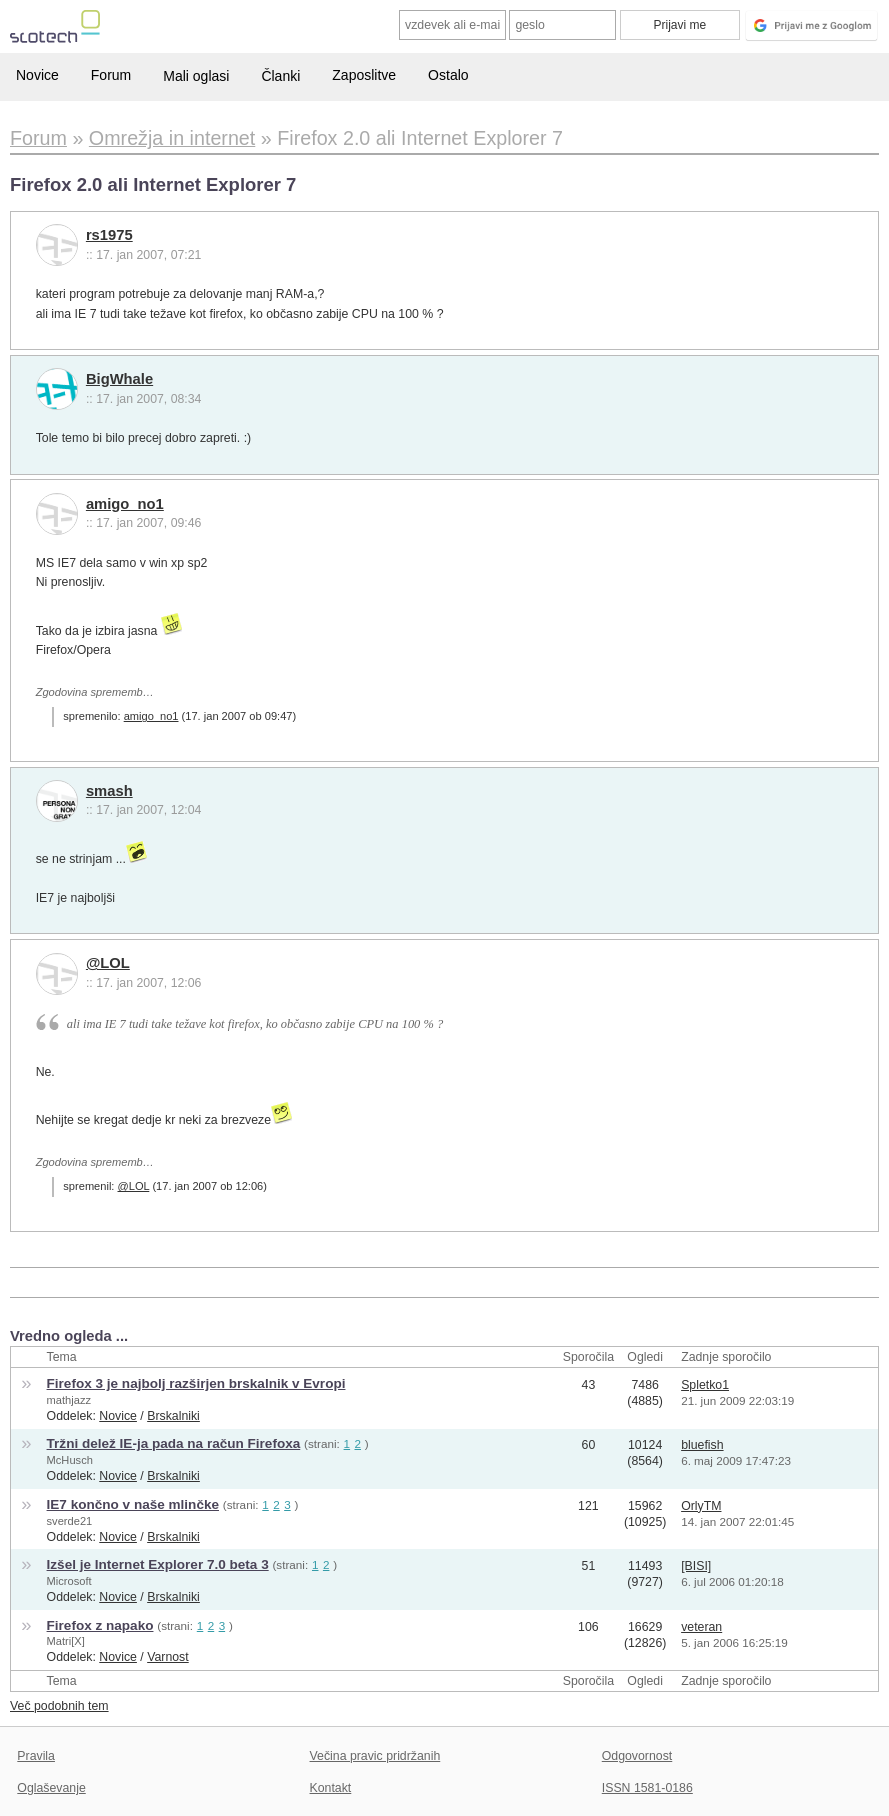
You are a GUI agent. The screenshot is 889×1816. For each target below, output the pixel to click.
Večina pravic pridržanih (375, 1756)
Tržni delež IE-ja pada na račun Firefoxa (174, 1443)
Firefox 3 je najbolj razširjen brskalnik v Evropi (196, 1383)
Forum (111, 75)
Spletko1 (705, 1385)
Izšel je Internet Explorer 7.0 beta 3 (158, 1564)
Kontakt (331, 1788)
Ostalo (448, 75)
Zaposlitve (364, 75)
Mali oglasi (196, 76)
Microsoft (69, 1581)
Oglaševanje (51, 1788)
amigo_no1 (125, 504)
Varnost (168, 1657)
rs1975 (109, 235)
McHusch (70, 1460)
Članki (280, 76)
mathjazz (69, 1400)
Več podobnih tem (59, 1706)
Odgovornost (637, 1756)
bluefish (702, 1445)
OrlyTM (701, 1506)
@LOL (108, 963)
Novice (37, 75)
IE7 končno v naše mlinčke (133, 1504)
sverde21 (70, 1521)
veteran (701, 1627)
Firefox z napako (100, 1625)
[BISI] (696, 1566)
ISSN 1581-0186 (647, 1788)
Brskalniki (173, 1416)
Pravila (36, 1756)
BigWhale (119, 379)
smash (109, 791)
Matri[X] (66, 1641)
